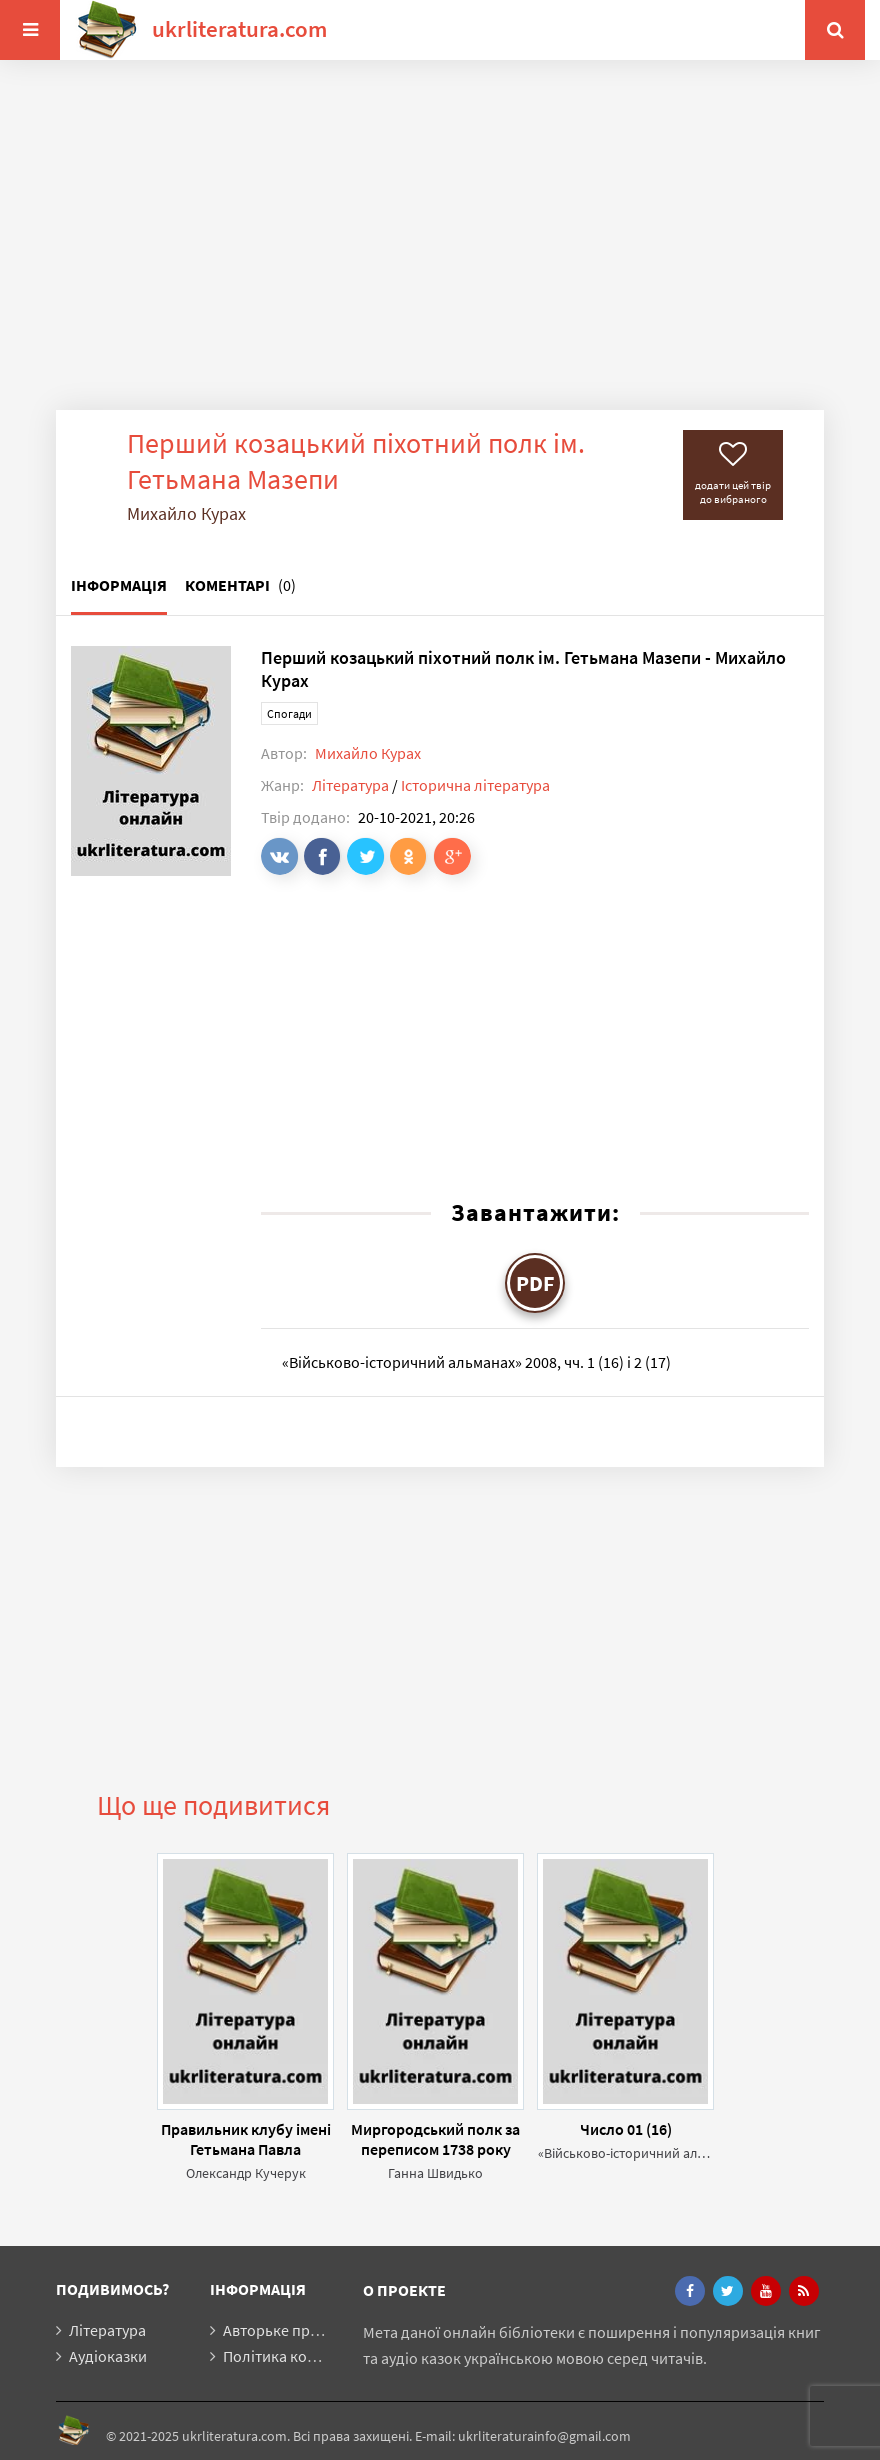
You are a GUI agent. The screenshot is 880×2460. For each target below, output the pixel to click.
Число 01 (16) (626, 2129)
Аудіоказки (108, 2356)
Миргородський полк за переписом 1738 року (435, 2139)
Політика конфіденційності (319, 2356)
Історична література (475, 785)
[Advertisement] (440, 250)
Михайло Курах (368, 753)
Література (350, 785)
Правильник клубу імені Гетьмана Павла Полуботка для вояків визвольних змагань (246, 2139)
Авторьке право (279, 2330)
